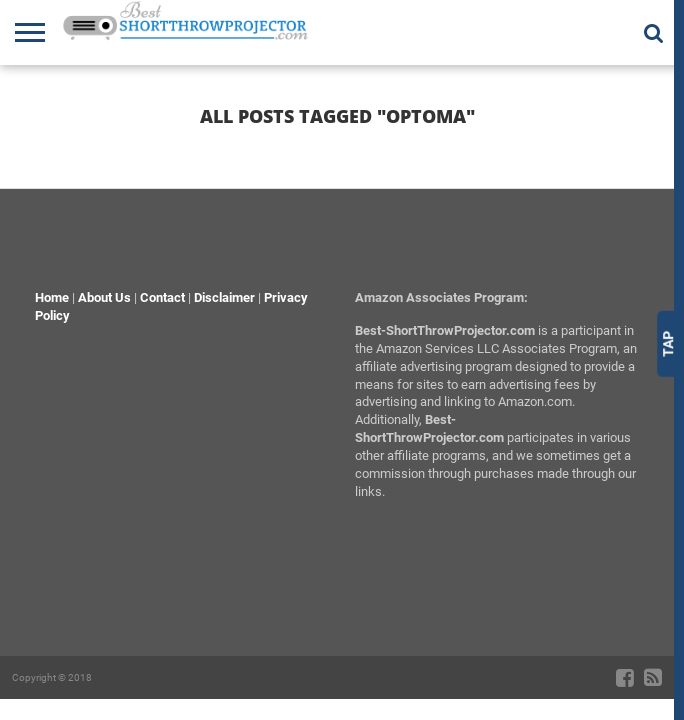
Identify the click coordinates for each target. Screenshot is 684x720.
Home (52, 297)
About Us (104, 297)
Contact (162, 297)
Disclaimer (224, 297)
